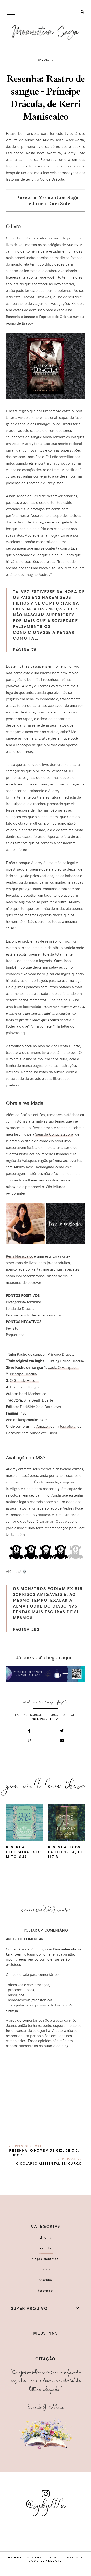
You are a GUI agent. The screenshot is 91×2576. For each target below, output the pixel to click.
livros (53, 1715)
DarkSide (37, 1715)
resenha (38, 1718)
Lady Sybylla (56, 1702)
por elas (68, 1715)
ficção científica (45, 2259)
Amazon (43, 1426)
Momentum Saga (25, 2557)
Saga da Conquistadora (54, 1134)
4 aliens (20, 1715)
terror (53, 1718)
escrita (45, 2248)
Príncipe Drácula (23, 1373)
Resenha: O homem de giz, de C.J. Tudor (44, 2152)
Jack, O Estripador (63, 1367)
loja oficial (68, 1426)
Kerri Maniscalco (19, 1256)
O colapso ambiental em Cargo (49, 2163)
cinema (45, 2237)
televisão (45, 2290)
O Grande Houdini (24, 1380)
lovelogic (51, 2560)
